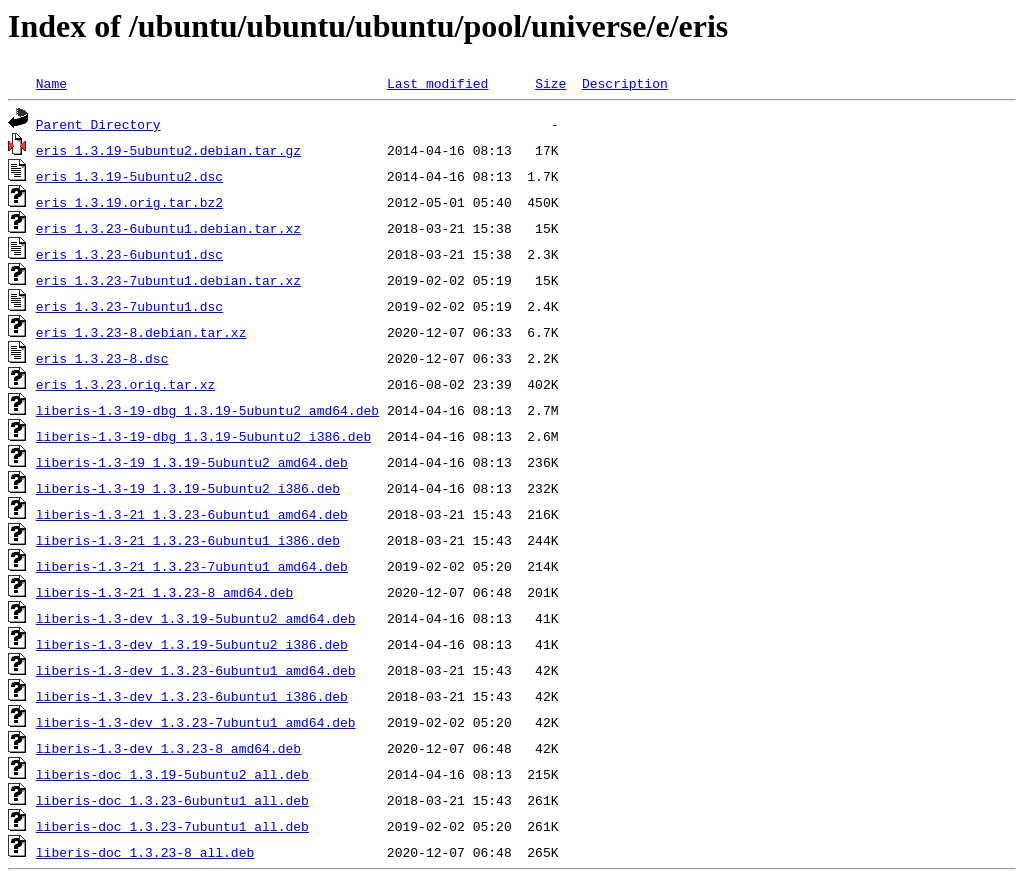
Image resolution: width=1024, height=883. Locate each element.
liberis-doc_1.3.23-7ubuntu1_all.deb (172, 826)
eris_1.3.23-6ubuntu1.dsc (129, 254)
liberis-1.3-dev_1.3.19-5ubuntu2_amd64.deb (196, 618)
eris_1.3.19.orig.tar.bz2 (129, 202)
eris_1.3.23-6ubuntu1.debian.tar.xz (168, 228)
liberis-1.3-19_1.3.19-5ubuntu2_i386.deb (188, 488)
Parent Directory (98, 124)
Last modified (437, 83)
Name (51, 83)
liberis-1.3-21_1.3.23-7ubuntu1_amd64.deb (192, 566)
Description (625, 83)
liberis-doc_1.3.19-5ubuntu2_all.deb (172, 774)
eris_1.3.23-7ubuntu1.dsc (129, 306)
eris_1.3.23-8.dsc (102, 358)
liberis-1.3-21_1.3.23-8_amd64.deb (164, 592)
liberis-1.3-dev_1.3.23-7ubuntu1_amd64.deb (196, 722)
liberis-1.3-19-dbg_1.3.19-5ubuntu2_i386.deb (203, 436)
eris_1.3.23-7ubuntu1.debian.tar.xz (168, 280)
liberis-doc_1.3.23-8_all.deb (145, 852)
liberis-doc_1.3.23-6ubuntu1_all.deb (172, 800)
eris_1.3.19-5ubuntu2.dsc (129, 176)
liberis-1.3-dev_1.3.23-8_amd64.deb (168, 748)
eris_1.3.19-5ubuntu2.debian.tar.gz (168, 150)
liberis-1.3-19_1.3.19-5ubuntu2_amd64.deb (192, 462)
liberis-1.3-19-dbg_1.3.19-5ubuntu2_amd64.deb (207, 410)
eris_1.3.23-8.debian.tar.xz (141, 332)
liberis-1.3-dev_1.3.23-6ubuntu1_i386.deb (192, 696)
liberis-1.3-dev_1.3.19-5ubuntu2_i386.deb (192, 644)
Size (550, 83)
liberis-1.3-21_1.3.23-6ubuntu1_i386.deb (188, 540)
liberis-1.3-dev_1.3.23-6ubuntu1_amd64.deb (196, 670)
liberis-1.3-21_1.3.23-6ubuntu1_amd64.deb (192, 514)
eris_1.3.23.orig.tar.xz (125, 384)
